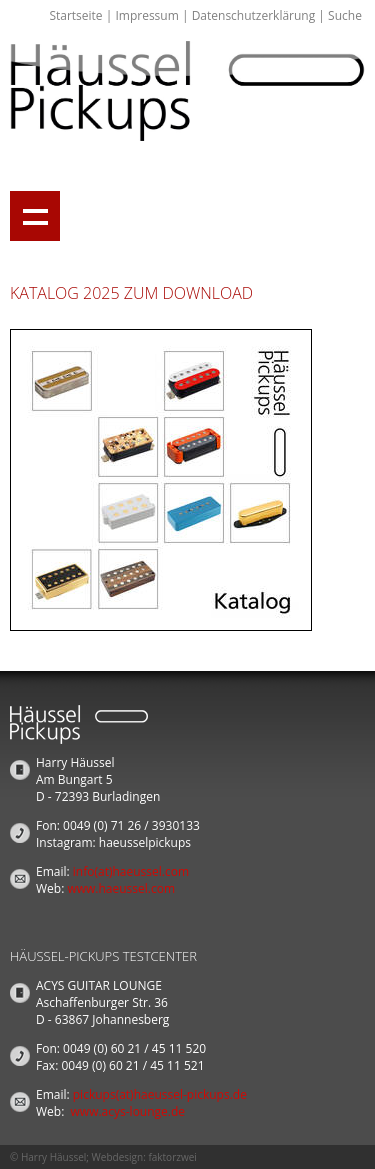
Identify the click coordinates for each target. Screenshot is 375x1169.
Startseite (75, 15)
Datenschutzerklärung (254, 15)
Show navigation (35, 216)
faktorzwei (172, 1157)
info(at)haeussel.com (131, 871)
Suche (345, 15)
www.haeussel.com (121, 888)
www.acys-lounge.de (128, 1111)
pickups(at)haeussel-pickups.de (160, 1094)
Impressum (146, 15)
